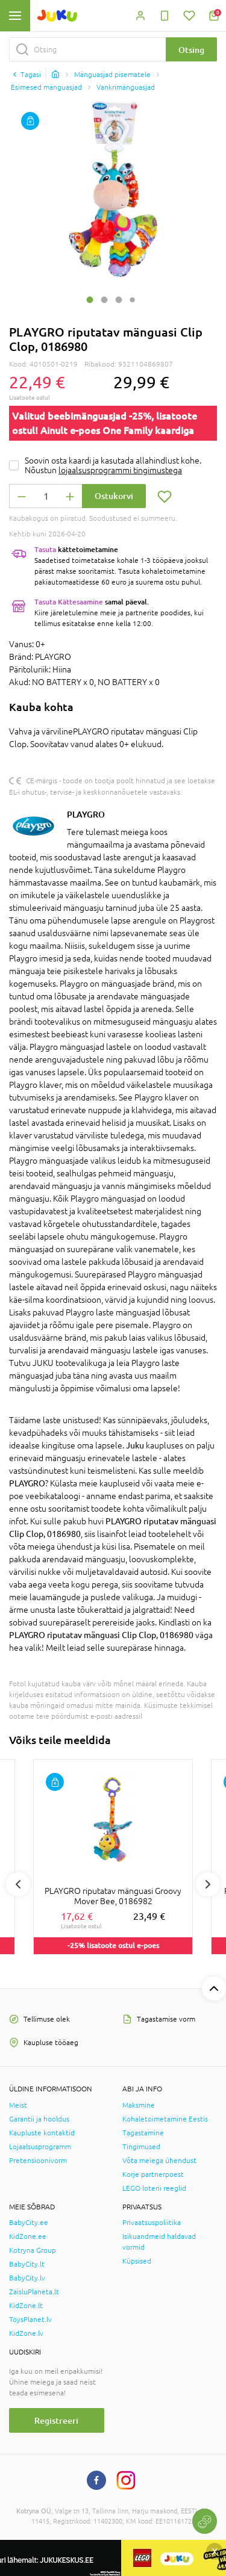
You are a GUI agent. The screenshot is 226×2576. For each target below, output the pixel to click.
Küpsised (136, 2261)
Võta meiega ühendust (159, 2160)
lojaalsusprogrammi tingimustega (120, 470)
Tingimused (141, 2147)
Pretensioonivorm (38, 2160)
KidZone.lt (26, 2305)
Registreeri (56, 2420)
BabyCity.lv (27, 2278)
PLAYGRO (86, 814)
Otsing (191, 50)
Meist (18, 2105)
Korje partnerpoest (153, 2174)
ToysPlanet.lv (30, 2319)
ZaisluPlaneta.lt (34, 2292)
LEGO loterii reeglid (154, 2188)
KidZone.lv (26, 2333)
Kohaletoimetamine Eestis (165, 2119)
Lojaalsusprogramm (40, 2147)
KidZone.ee (27, 2236)
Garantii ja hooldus (39, 2119)
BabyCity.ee (28, 2222)
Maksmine (138, 2105)
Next (208, 1884)
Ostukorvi (114, 496)
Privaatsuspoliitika (151, 2222)
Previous (18, 1884)
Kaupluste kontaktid (42, 2133)
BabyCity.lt (27, 2264)
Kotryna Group (32, 2250)
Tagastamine (143, 2133)
